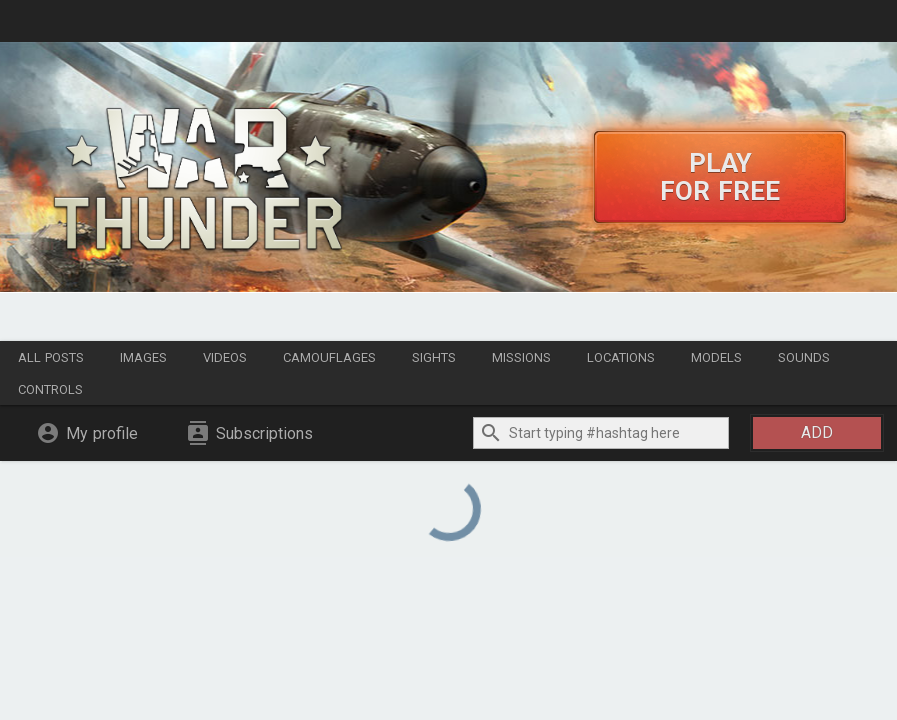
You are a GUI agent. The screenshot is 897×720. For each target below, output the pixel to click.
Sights (434, 357)
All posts (51, 357)
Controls (50, 389)
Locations (621, 357)
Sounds (804, 357)
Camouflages (329, 357)
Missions (521, 357)
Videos (225, 357)
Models (716, 357)
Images (143, 357)
